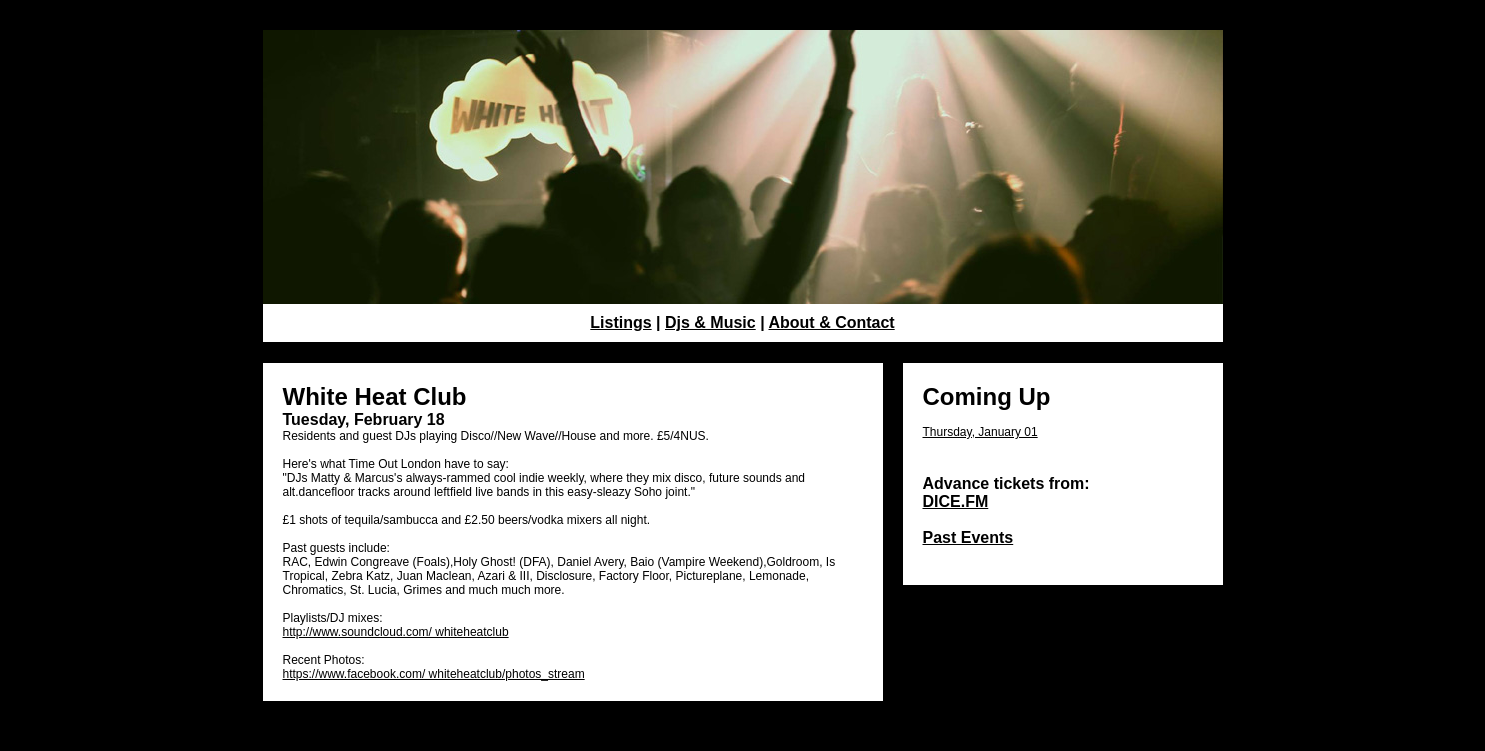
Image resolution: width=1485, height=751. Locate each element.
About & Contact (831, 322)
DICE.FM (956, 501)
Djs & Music (710, 322)
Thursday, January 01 (980, 432)
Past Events (968, 537)
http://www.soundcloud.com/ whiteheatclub (396, 632)
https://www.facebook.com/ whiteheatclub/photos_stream (434, 674)
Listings (620, 322)
